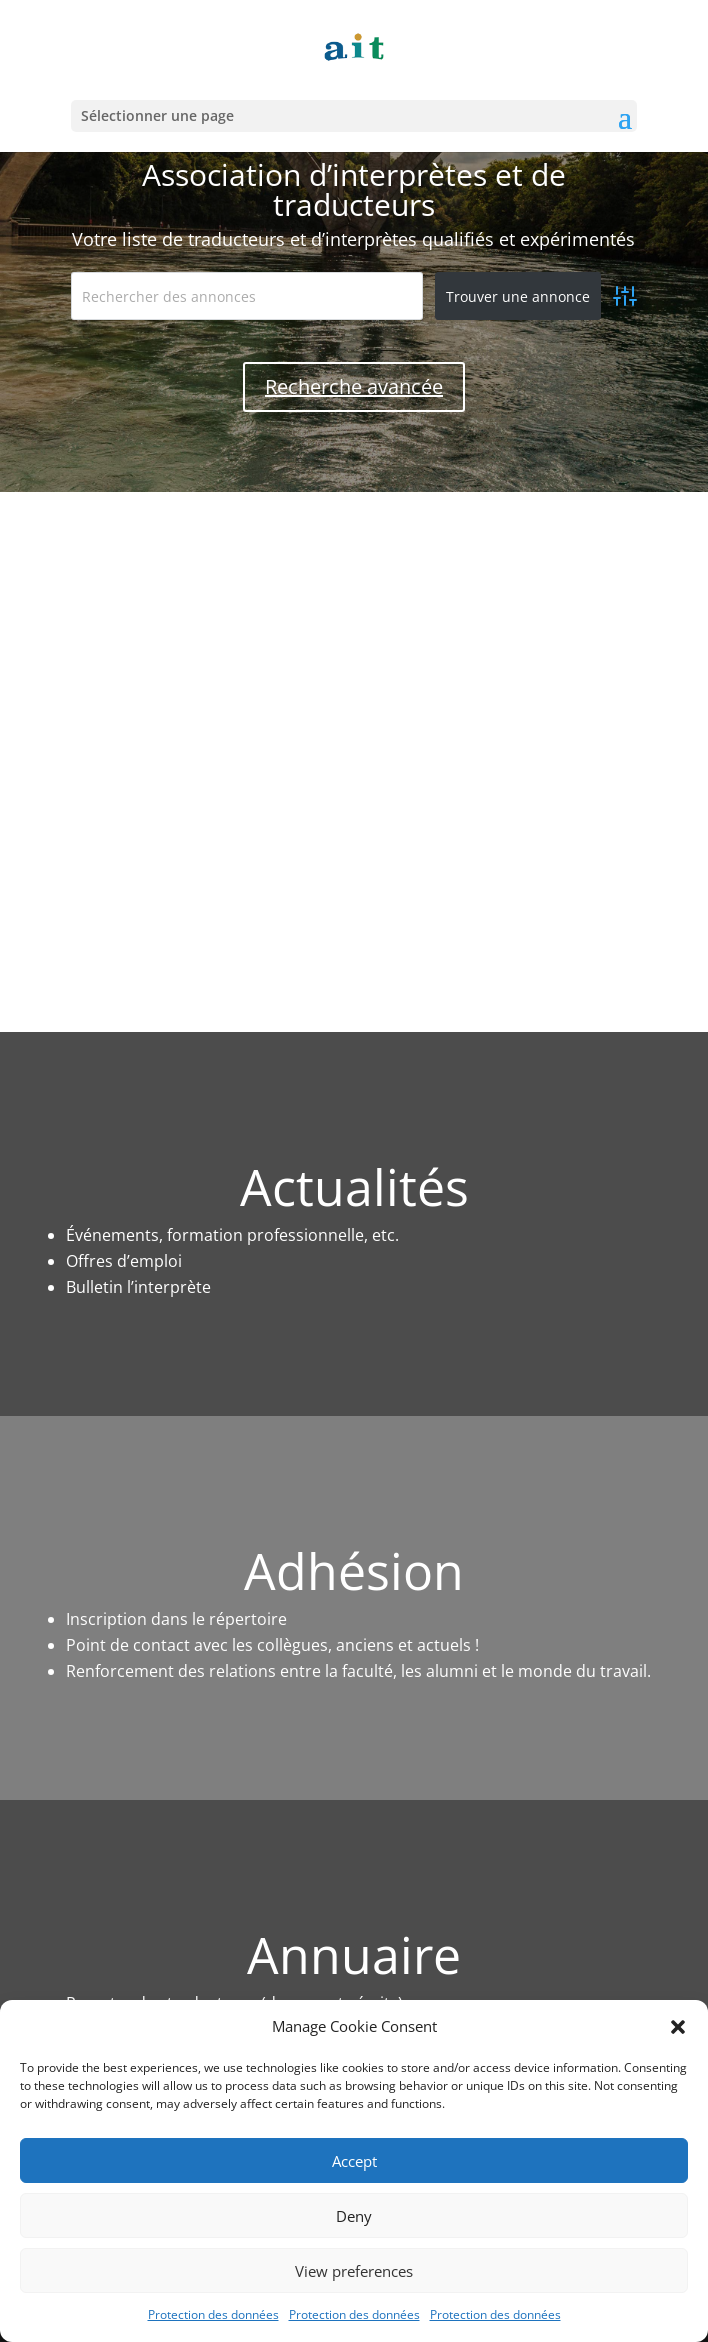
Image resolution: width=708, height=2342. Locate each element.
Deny (354, 2216)
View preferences (354, 2271)
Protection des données (213, 2314)
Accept (354, 2161)
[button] (678, 2027)
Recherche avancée (354, 386)
